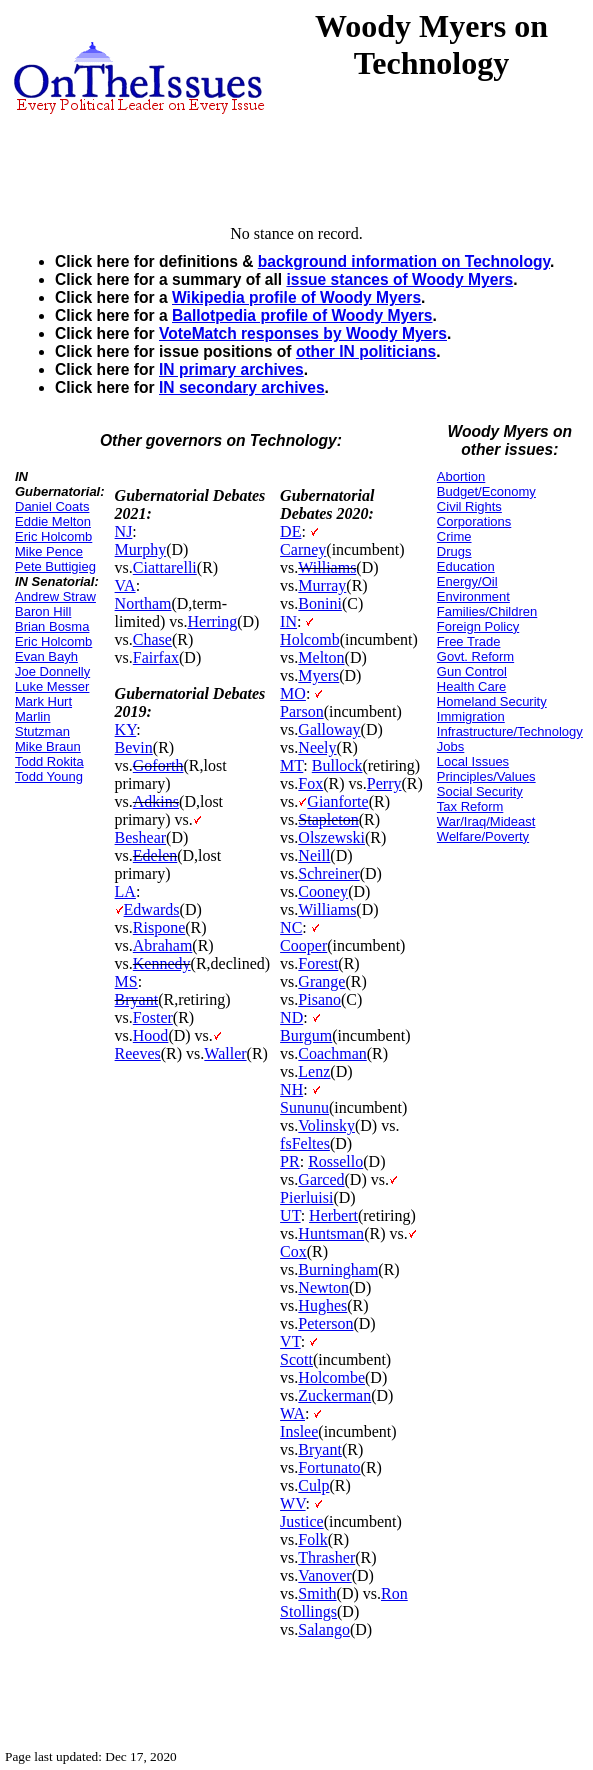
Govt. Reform (475, 656)
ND (291, 1017)
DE (290, 531)
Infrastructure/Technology (510, 731)
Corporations (474, 521)
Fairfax (156, 657)
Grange (321, 981)
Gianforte (337, 801)
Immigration (471, 716)
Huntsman (331, 1233)
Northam (143, 603)
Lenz (314, 1071)
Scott (296, 1359)
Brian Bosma (52, 626)
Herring (212, 621)
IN (288, 621)
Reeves (138, 1053)
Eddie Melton (53, 521)
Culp (313, 1485)
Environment (473, 596)
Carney (303, 549)
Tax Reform (470, 806)
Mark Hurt (43, 701)
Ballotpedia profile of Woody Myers (302, 315)
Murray (322, 585)
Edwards (152, 909)
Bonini (320, 603)
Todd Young (49, 776)
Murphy (141, 549)
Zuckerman (334, 1395)
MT (291, 765)
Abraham (163, 945)
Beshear (141, 837)
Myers (318, 675)
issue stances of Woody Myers (399, 279)
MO (293, 693)
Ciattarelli (165, 567)
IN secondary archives (242, 387)
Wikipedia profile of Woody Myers (296, 297)
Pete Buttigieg (55, 566)
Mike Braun (48, 746)
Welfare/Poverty (483, 836)
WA (292, 1413)
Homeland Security (492, 701)
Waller (225, 1053)
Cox (293, 1251)
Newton (323, 1287)
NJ (124, 531)
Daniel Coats (52, 506)
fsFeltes (305, 1143)
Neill (314, 855)
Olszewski (331, 837)
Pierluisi (306, 1197)
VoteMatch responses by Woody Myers (303, 333)
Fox (310, 783)
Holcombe (331, 1377)
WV (292, 1503)
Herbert (333, 1215)
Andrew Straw (55, 596)
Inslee (299, 1431)
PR (290, 1161)
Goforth (158, 765)
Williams (327, 567)
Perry (384, 783)
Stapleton (328, 819)
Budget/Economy (486, 491)
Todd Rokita (49, 761)
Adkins (156, 801)
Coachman (332, 1053)
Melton (321, 657)
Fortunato (329, 1467)
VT (290, 1341)
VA (125, 585)
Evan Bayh (46, 656)
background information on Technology (404, 261)
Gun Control (472, 671)
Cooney (323, 891)
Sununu (304, 1107)
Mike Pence (49, 551)
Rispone (159, 927)
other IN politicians (366, 351)
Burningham (338, 1269)
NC (291, 927)
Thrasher (326, 1557)
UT (290, 1215)
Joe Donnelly (52, 671)
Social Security (480, 791)
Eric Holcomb (53, 536)
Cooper (303, 945)
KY (126, 729)
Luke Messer (52, 686)
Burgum (306, 1035)
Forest (318, 963)
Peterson (325, 1323)
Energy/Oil (467, 581)
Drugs (454, 551)
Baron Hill (43, 611)
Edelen (155, 855)
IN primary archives (231, 369)
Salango (324, 1629)
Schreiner (328, 873)
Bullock (337, 765)
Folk (312, 1539)
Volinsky (326, 1125)
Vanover (324, 1575)
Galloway (329, 729)
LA (125, 891)
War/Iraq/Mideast (486, 821)
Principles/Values (486, 776)
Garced (321, 1179)
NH (291, 1089)
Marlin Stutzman (42, 724)
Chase (152, 639)
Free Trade (469, 641)
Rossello (335, 1161)
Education (466, 566)
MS (126, 981)
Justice (302, 1521)
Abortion (461, 476)
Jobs (450, 746)
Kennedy (162, 963)
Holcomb (310, 639)
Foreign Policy (478, 626)
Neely (317, 747)
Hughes (322, 1305)
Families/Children (487, 611)
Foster (153, 1017)
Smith (317, 1593)
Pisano (319, 999)
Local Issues (473, 761)
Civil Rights (469, 506)
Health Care (471, 686)
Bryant (137, 999)
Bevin (134, 747)
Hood (151, 1035)
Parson (302, 711)
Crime (454, 536)
